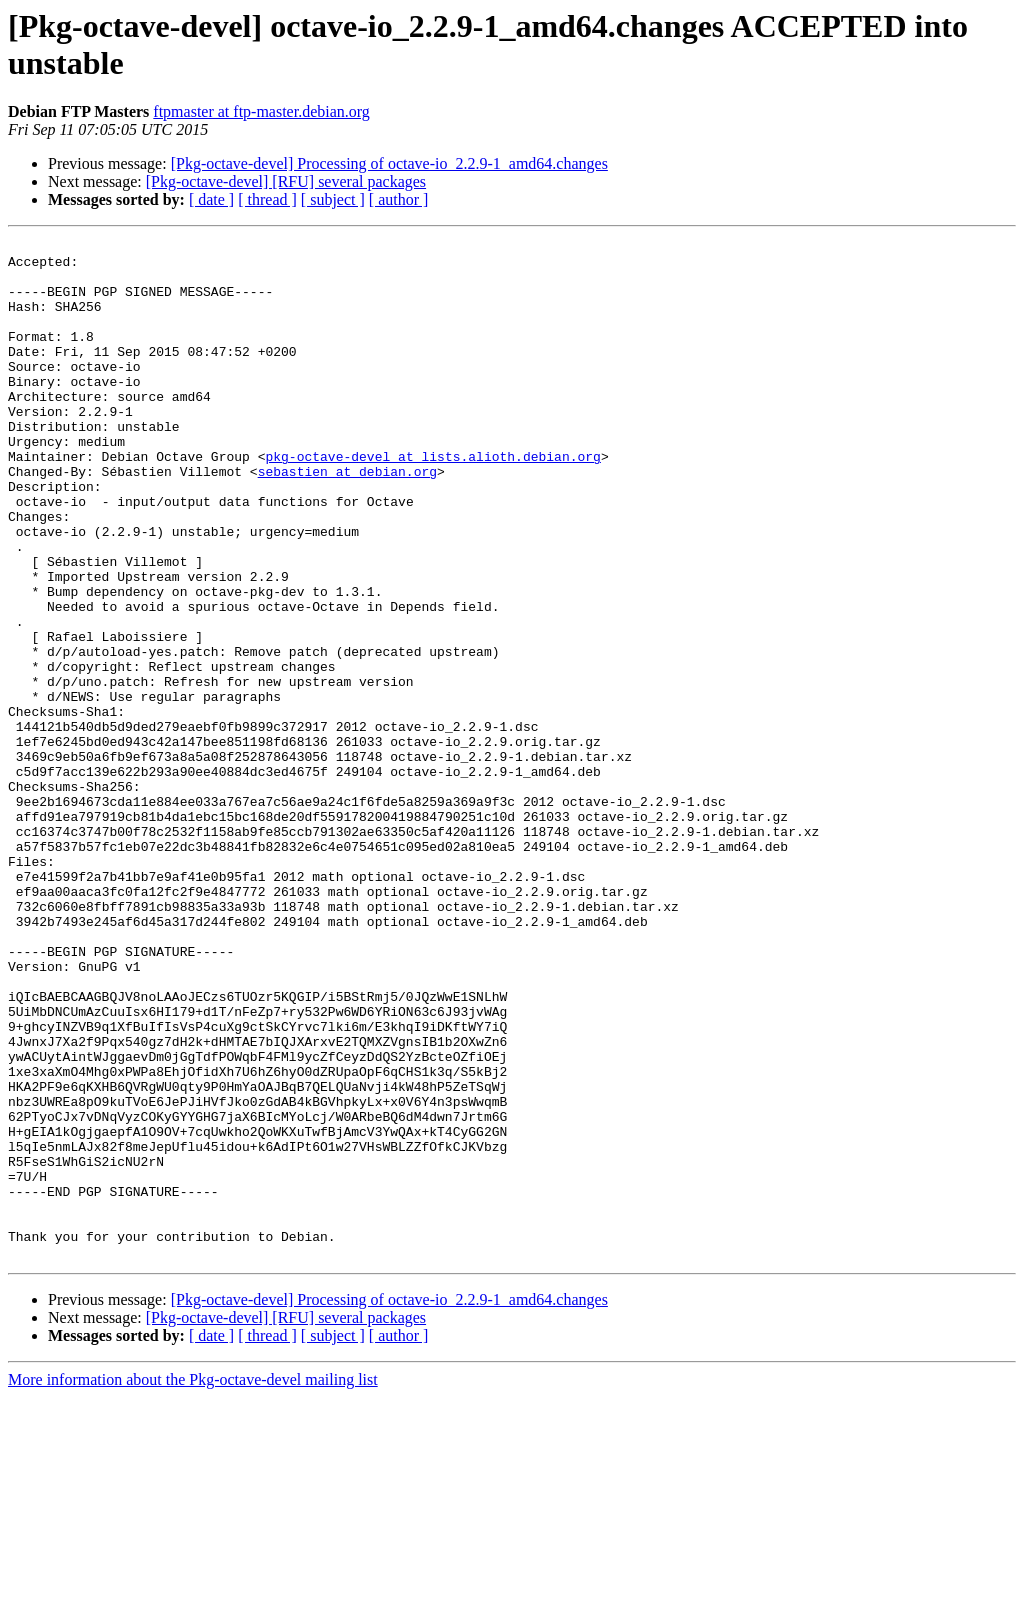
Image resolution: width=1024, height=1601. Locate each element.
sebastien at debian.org (347, 519)
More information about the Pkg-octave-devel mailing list (193, 1583)
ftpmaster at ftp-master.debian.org (261, 111)
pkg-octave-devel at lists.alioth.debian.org (432, 501)
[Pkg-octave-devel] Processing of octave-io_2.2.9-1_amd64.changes (389, 163)
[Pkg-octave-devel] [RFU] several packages (286, 181)
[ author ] (399, 199)
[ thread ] (267, 199)
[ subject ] (333, 199)
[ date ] (211, 199)
